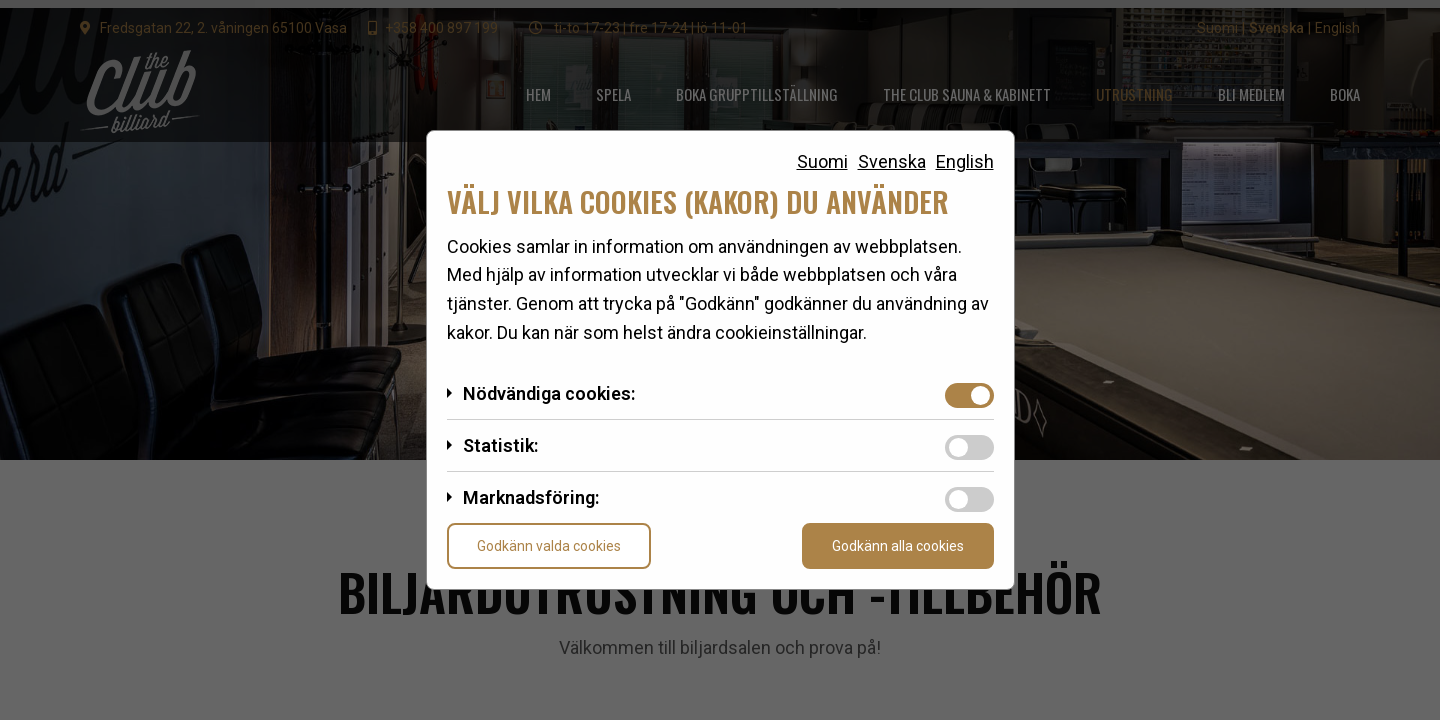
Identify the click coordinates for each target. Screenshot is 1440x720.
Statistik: (500, 445)
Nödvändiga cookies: (549, 393)
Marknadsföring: (531, 497)
